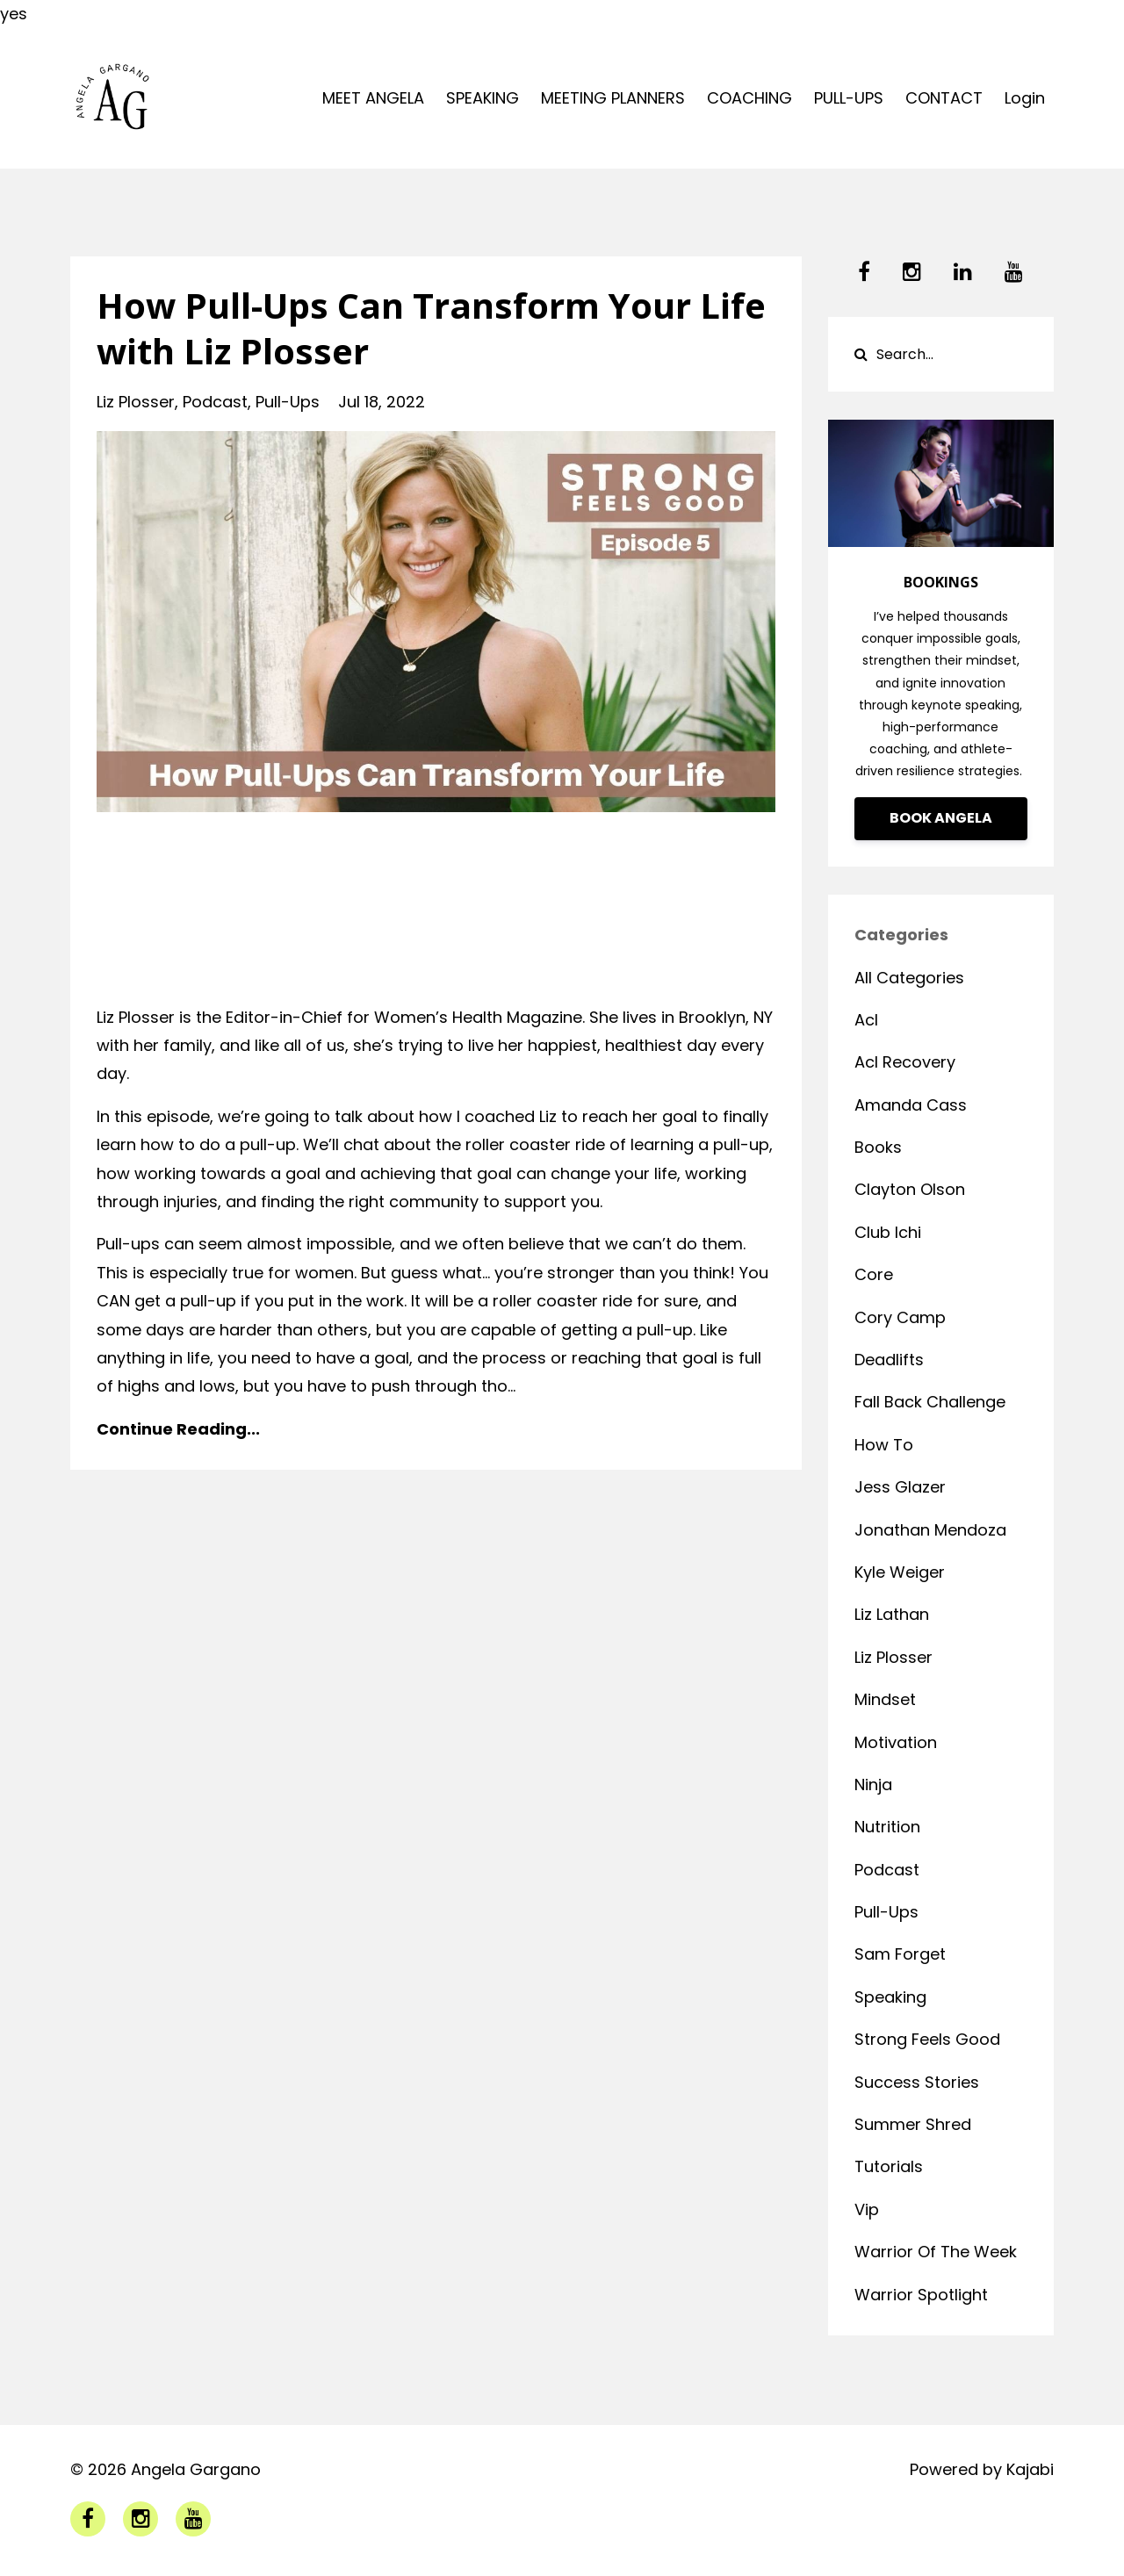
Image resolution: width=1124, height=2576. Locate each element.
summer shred (912, 2124)
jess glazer (900, 1487)
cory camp (900, 1317)
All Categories (909, 978)
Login (1025, 98)
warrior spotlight (921, 2295)
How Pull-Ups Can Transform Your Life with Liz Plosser (431, 328)
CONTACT (944, 98)
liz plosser (136, 402)
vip (866, 2209)
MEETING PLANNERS (613, 98)
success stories (916, 2082)
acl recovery (904, 1062)
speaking (890, 1997)
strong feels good (927, 2039)
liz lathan (891, 1614)
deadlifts (889, 1360)
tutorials (888, 2166)
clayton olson (909, 1189)
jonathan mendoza (930, 1530)
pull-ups (288, 402)
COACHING (749, 98)
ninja (873, 1784)
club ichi (887, 1232)
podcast (215, 402)
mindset (885, 1699)
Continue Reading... (178, 1429)
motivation (895, 1742)
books (878, 1147)
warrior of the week (935, 2252)
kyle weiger (899, 1572)
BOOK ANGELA (941, 818)
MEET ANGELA (373, 98)
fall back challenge (929, 1402)
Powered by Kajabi (982, 2469)
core (873, 1274)
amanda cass (910, 1105)
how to (883, 1445)
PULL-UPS (848, 98)
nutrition (887, 1827)
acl (866, 1020)
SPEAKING (482, 98)
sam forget (900, 1954)
